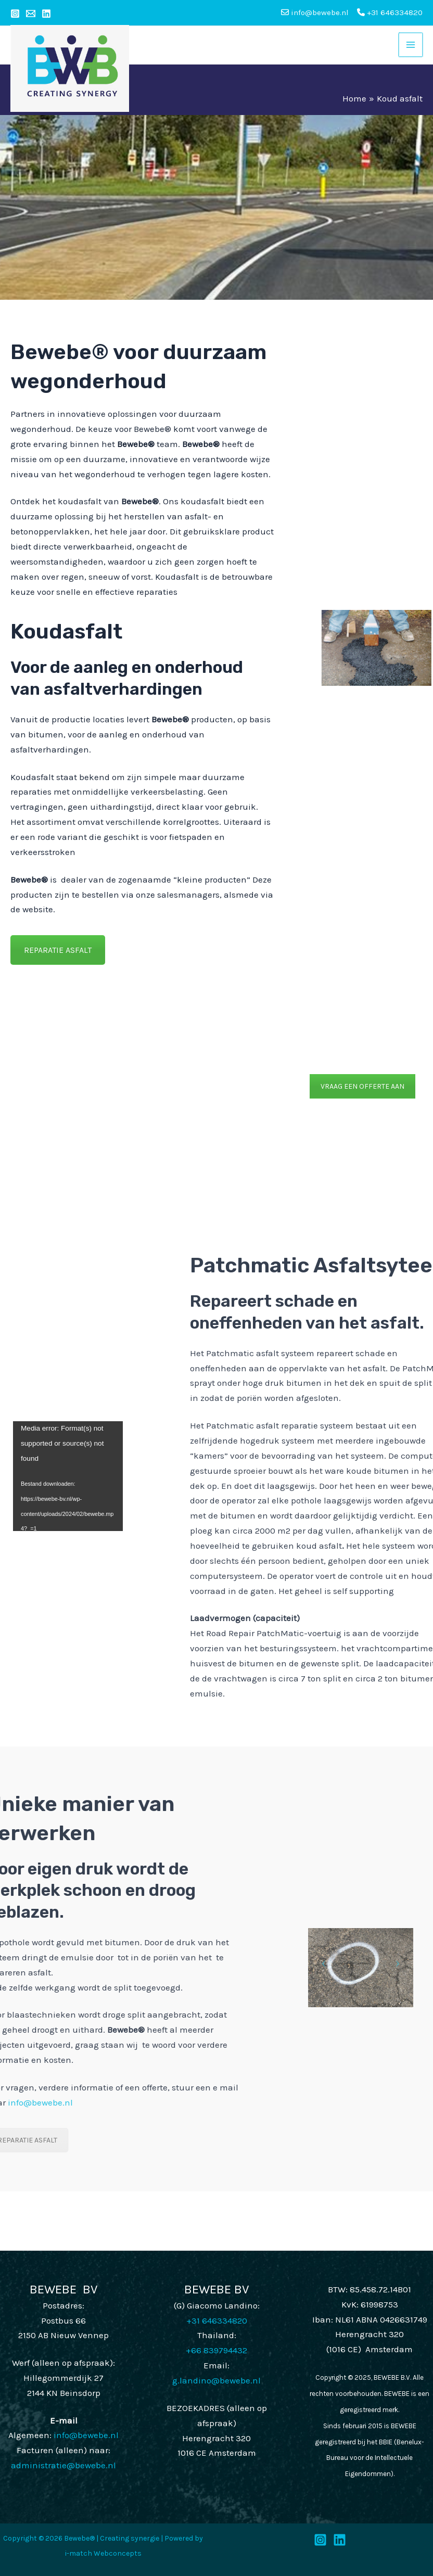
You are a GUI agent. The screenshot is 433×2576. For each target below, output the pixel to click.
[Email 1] (30, 13)
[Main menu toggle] (411, 45)
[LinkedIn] (339, 2539)
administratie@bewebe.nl (63, 2465)
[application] (68, 1476)
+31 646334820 (390, 12)
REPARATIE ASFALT (58, 950)
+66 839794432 (216, 2350)
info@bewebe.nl (86, 2435)
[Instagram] (15, 13)
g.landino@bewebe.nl (216, 2380)
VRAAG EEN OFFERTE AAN (362, 1086)
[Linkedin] (46, 13)
